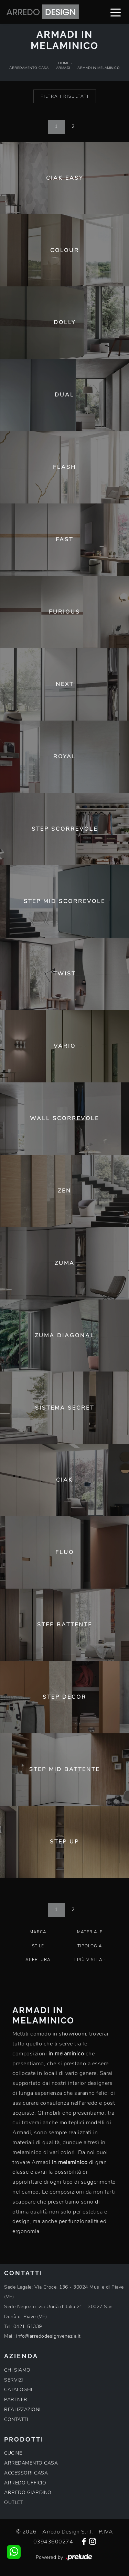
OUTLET (13, 2502)
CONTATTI (16, 2419)
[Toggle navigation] (115, 12)
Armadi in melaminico (98, 68)
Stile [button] (38, 1946)
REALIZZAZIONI (22, 2409)
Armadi (63, 68)
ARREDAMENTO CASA (31, 2463)
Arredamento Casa (29, 68)
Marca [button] (38, 1932)
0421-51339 (27, 2326)
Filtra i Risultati (65, 96)
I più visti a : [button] (89, 1959)
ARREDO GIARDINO (28, 2492)
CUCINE (13, 2453)
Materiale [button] (90, 1932)
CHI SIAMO (17, 2370)
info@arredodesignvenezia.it (48, 2336)
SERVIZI (13, 2380)
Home (63, 63)
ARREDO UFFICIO (25, 2483)
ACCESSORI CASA (26, 2473)
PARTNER (16, 2399)
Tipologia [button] (89, 1946)
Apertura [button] (38, 1959)
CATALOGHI (18, 2389)
